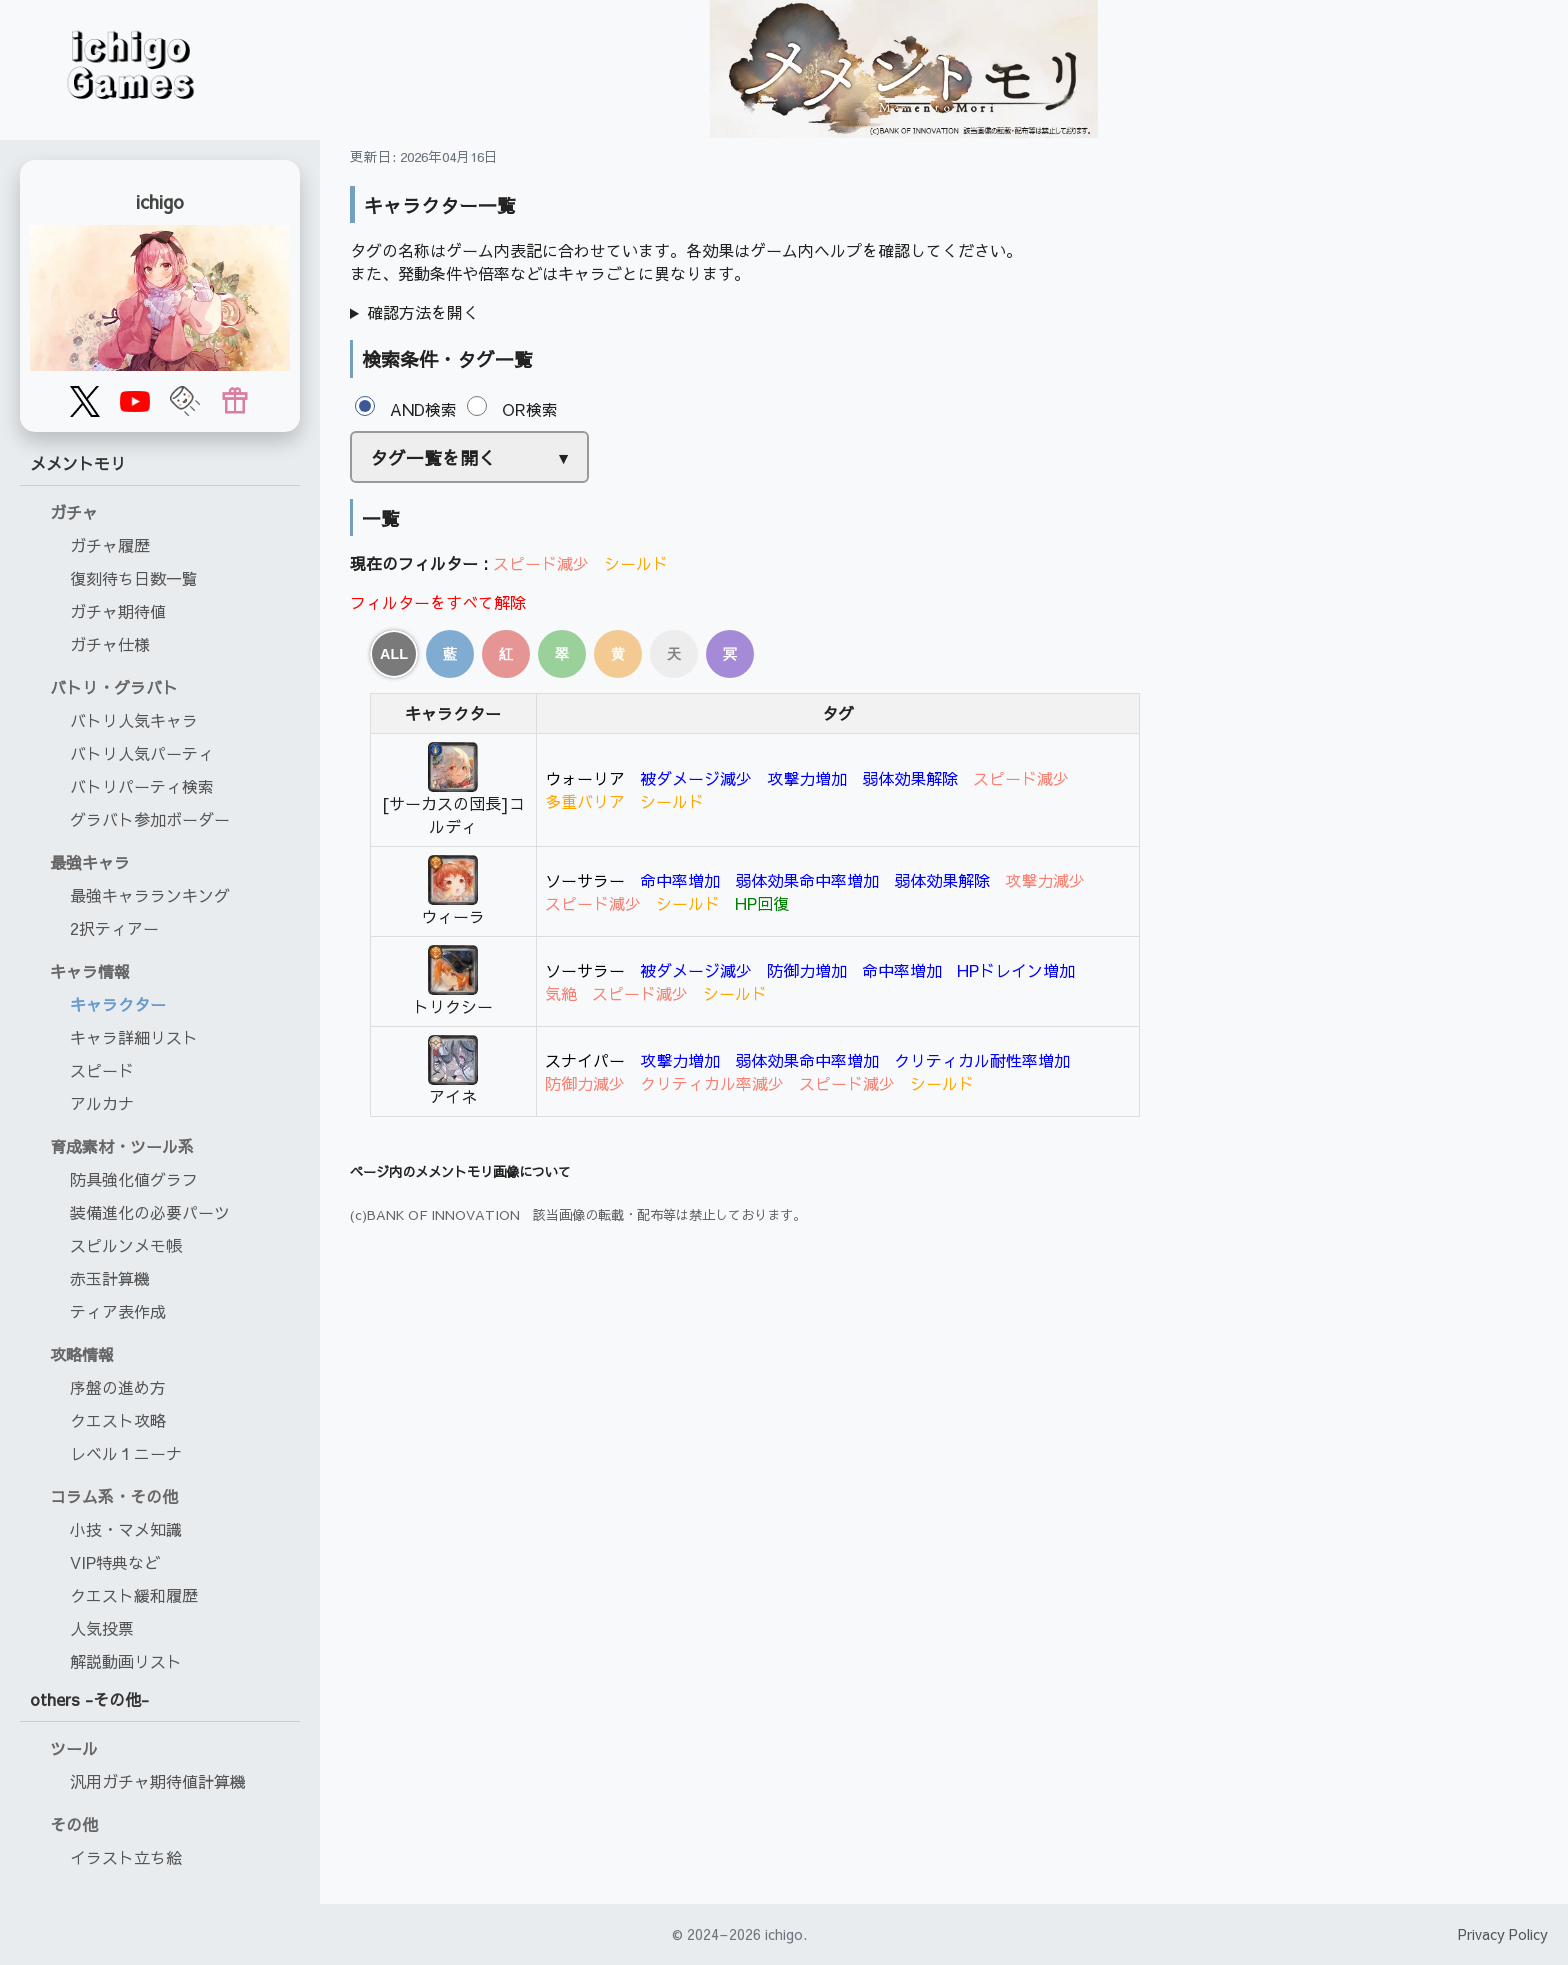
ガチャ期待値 (118, 611)
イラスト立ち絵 (126, 1857)
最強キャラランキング (150, 895)
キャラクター (118, 1004)
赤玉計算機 (110, 1278)
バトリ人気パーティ (142, 753)
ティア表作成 (118, 1311)
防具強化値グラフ (134, 1179)
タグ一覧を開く (433, 457)
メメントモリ (78, 463)
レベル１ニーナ (126, 1453)
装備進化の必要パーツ (150, 1212)
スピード (102, 1070)
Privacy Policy (1503, 1934)
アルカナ (102, 1103)
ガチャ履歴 (110, 545)
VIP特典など (115, 1562)
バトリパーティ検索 (142, 786)
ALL (394, 654)
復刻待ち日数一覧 (134, 578)
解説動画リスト (126, 1661)
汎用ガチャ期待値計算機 (158, 1781)
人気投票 (102, 1628)
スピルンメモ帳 (126, 1245)
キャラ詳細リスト (134, 1037)
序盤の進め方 (118, 1387)
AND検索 (406, 409)
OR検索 (512, 409)
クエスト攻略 (118, 1420)
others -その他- (89, 1699)
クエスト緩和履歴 (134, 1595)
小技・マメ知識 (126, 1529)
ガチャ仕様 (110, 644)
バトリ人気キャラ (134, 720)
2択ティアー (114, 928)
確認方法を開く (423, 312)
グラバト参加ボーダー (150, 819)
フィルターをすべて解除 (438, 602)
